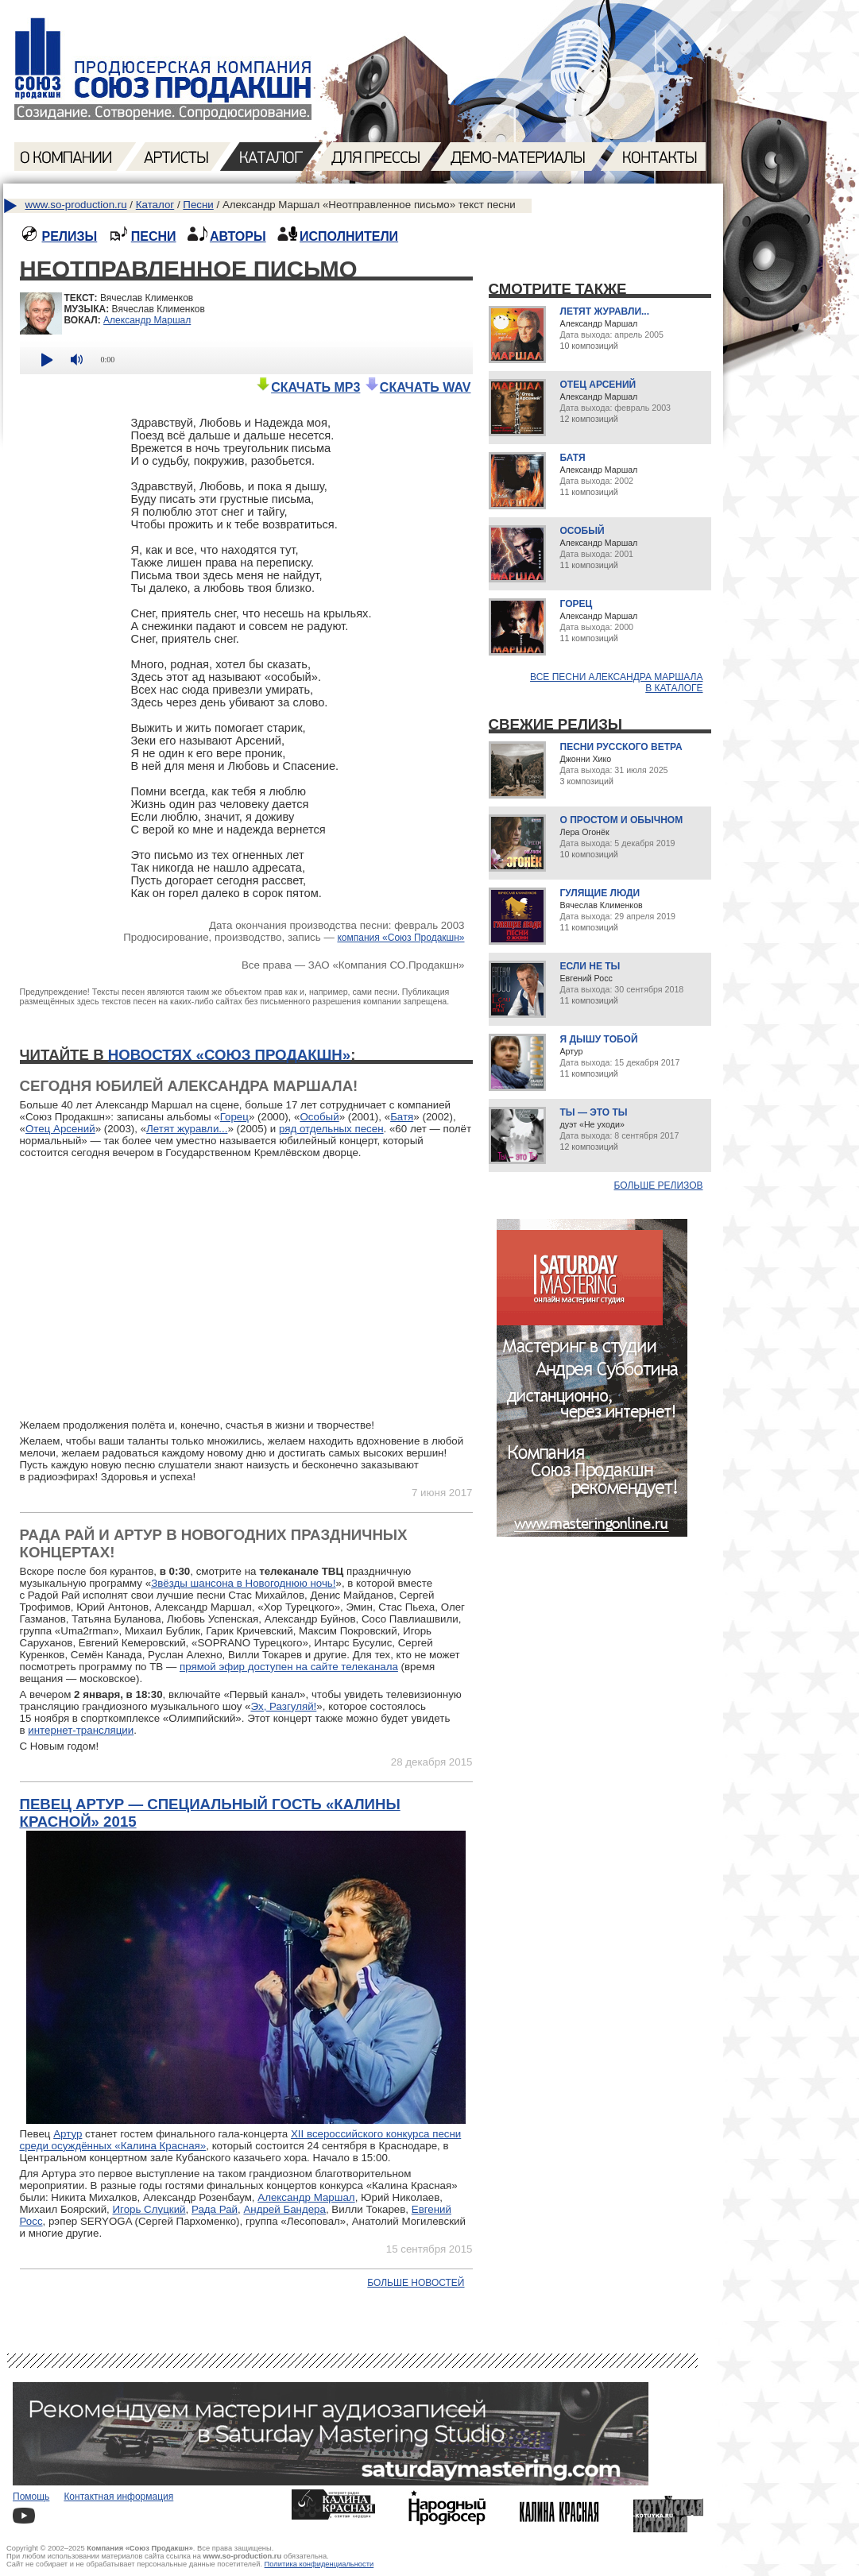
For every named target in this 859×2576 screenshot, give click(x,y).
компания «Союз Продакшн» (400, 937)
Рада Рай (215, 2209)
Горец (234, 1117)
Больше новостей (415, 2282)
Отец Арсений (60, 1129)
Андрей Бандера (284, 2209)
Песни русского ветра (621, 746)
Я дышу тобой (599, 1039)
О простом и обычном (621, 820)
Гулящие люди (600, 893)
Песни (198, 205)
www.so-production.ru (76, 205)
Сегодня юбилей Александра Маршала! (189, 1085)
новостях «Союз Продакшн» (229, 1054)
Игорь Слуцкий (148, 2209)
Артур (67, 2134)
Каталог (155, 205)
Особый (319, 1117)
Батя (401, 1117)
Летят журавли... (186, 1129)
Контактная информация (118, 2496)
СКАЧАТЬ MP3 (307, 387)
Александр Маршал (147, 320)
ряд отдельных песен (331, 1129)
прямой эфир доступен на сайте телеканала (289, 1667)
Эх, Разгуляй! (283, 1706)
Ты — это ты (594, 1112)
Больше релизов (658, 1185)
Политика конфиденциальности (319, 2564)
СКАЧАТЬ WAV (417, 387)
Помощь (31, 2496)
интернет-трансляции (80, 1730)
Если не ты (590, 966)
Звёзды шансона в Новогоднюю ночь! (243, 1583)
